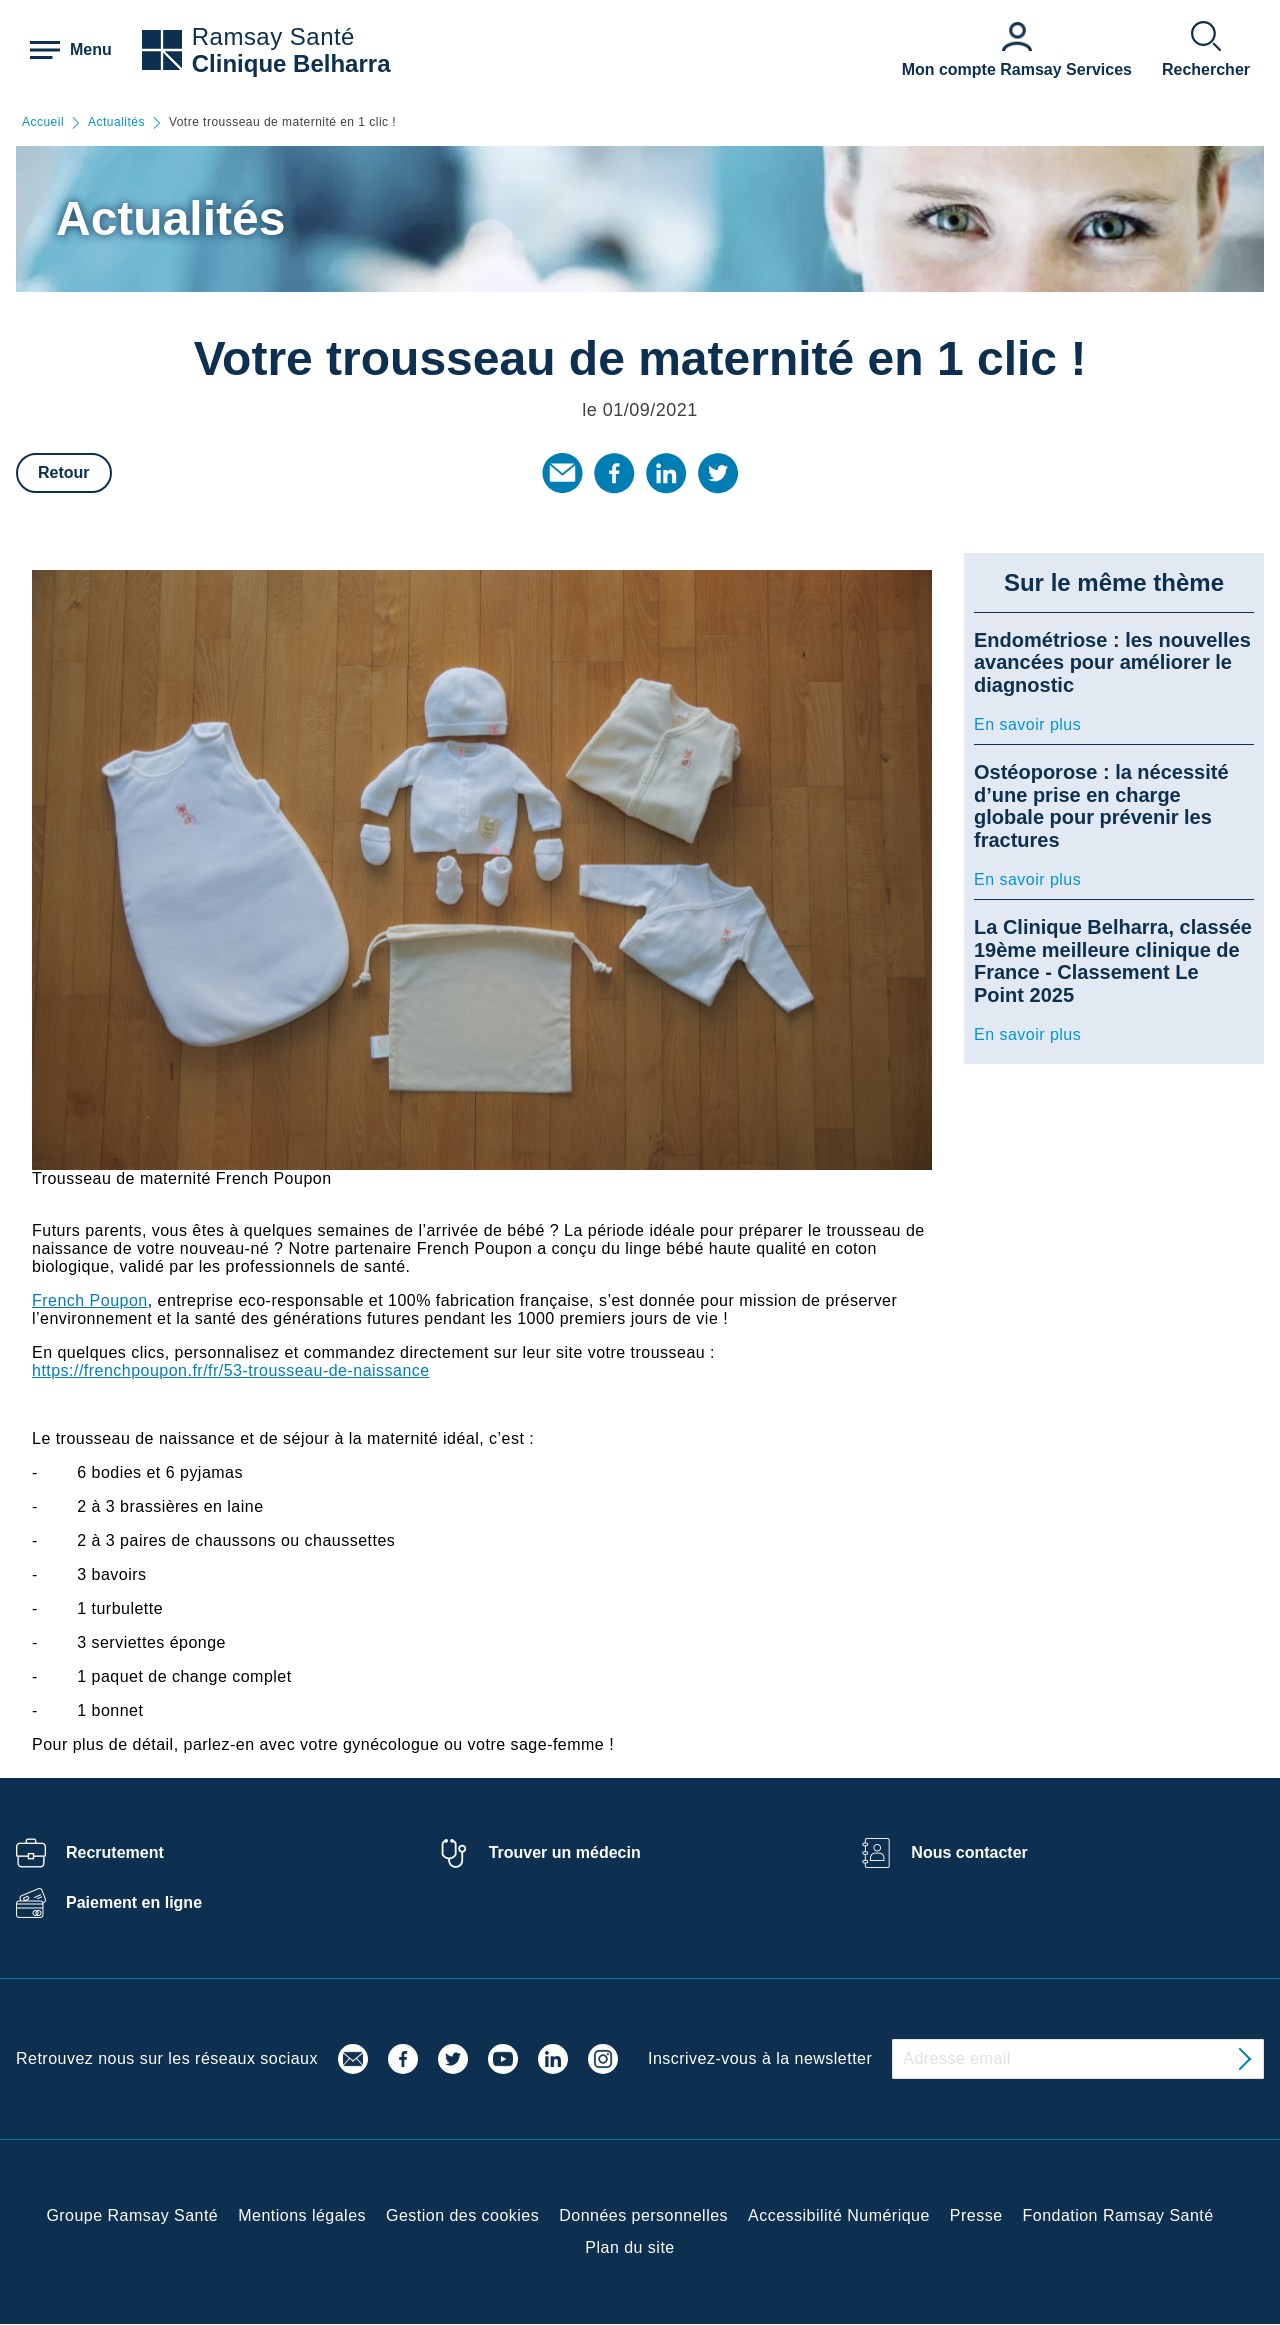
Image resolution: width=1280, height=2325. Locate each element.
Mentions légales (302, 2215)
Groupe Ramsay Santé (132, 2215)
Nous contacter (969, 1852)
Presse (976, 2215)
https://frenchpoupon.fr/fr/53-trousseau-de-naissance (231, 1370)
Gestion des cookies (462, 2215)
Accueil (43, 122)
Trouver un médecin (565, 1852)
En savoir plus (1027, 724)
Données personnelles (643, 2215)
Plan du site (629, 2247)
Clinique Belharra (291, 63)
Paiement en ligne (134, 1902)
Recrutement (115, 1852)
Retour (64, 472)
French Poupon (90, 1300)
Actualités (116, 122)
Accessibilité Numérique (839, 2215)
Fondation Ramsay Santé (1118, 2215)
